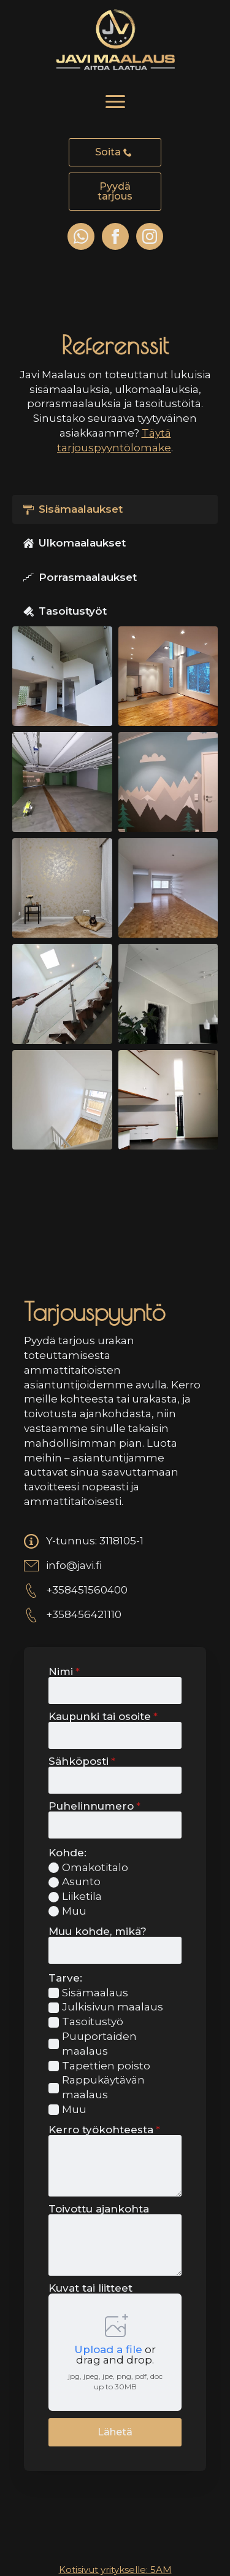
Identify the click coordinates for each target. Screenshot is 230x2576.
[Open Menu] (115, 102)
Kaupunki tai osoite (103, 1716)
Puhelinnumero (94, 1806)
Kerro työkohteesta (104, 2130)
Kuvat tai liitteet (90, 2288)
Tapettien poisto (106, 2066)
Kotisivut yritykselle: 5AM (115, 2569)
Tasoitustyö (92, 2021)
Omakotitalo (95, 1867)
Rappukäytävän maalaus (103, 2087)
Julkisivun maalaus (112, 2007)
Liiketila (82, 1896)
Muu (74, 1911)
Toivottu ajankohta (98, 2209)
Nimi (64, 1672)
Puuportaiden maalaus (99, 2043)
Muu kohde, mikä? (97, 1931)
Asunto (81, 1881)
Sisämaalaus (95, 1992)
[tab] (115, 509)
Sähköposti (81, 1761)
